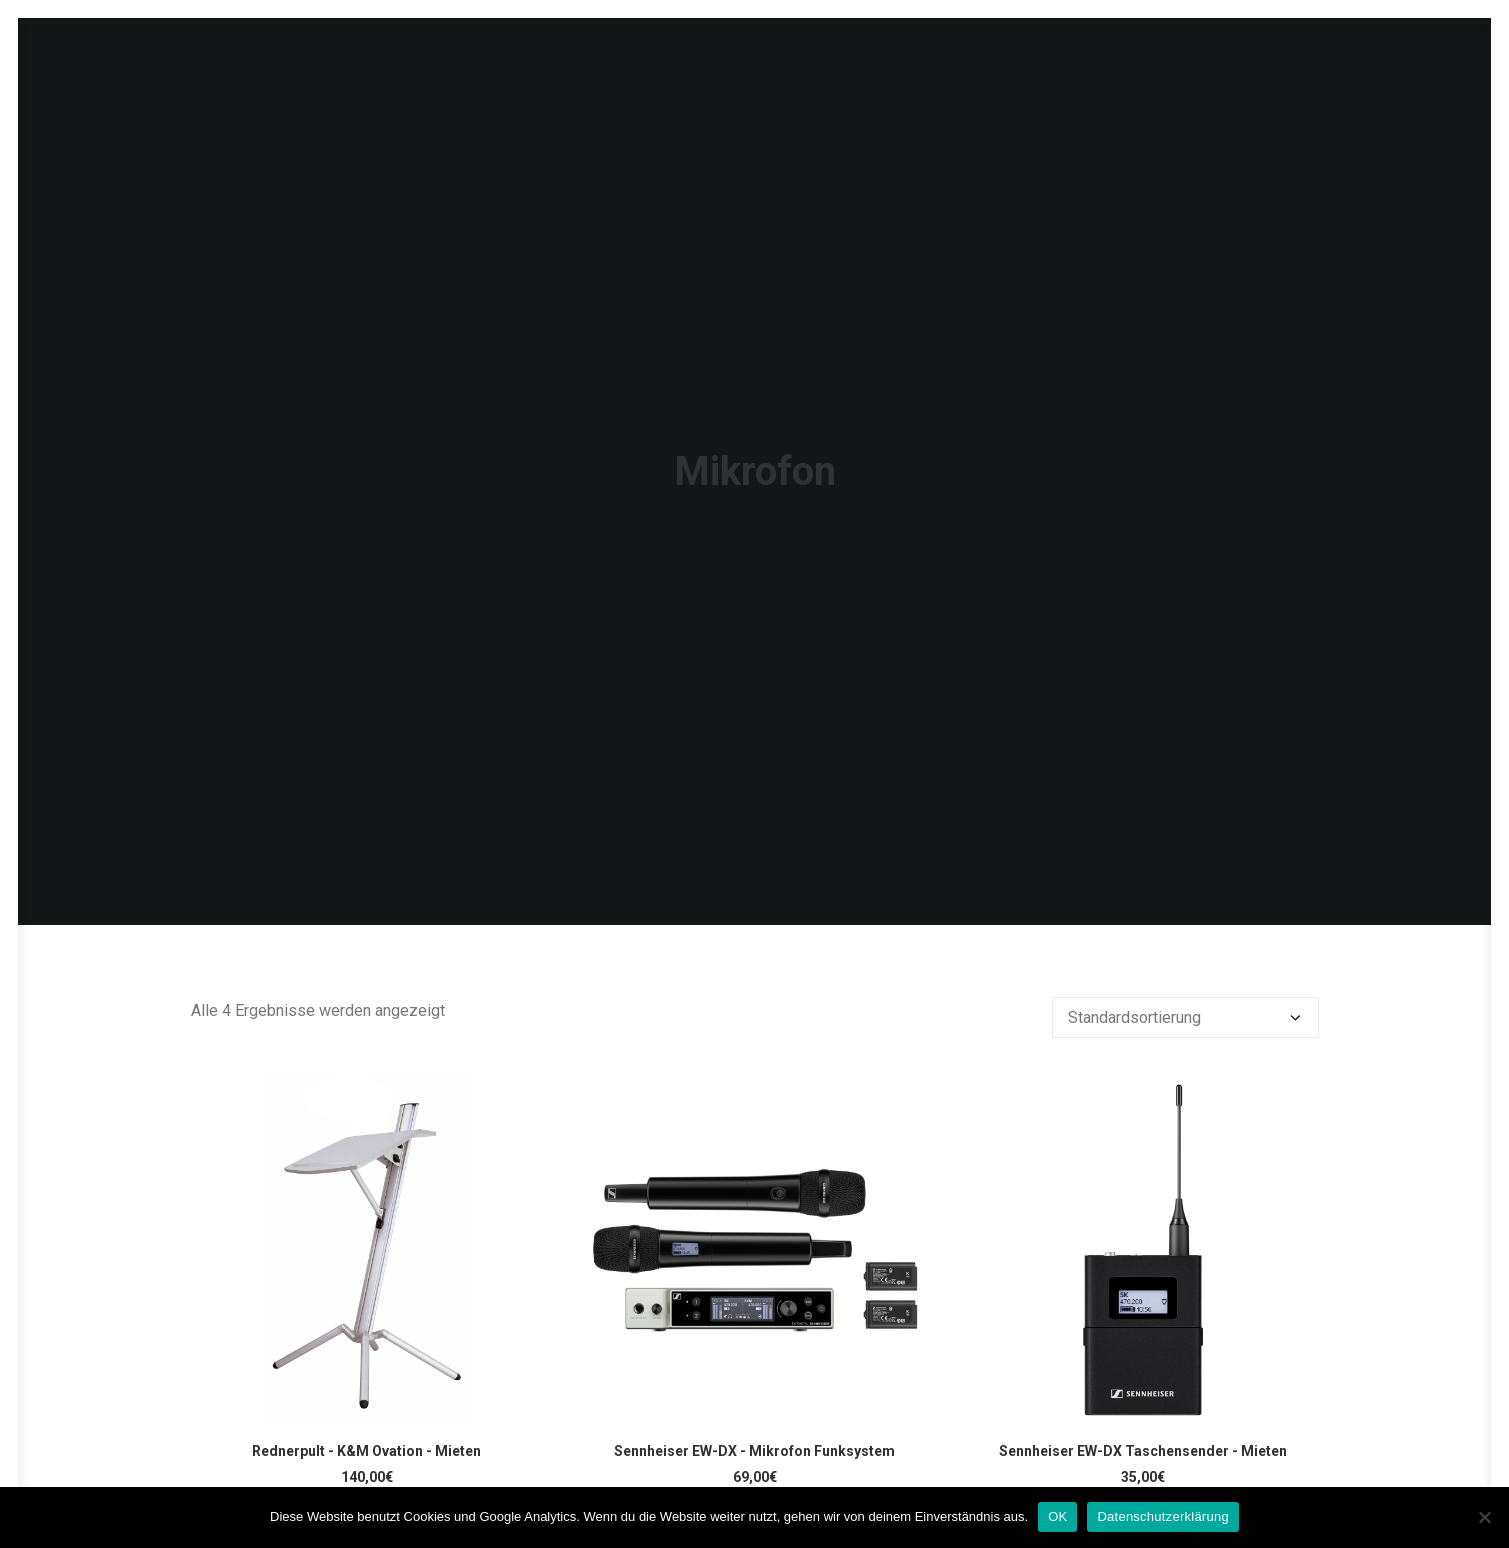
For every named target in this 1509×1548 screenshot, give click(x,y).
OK (1057, 1516)
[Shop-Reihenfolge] (1185, 916)
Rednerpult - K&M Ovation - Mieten (366, 1350)
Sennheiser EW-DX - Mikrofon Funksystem (754, 1350)
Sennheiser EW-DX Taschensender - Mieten (1143, 1350)
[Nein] (1484, 1517)
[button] (367, 1148)
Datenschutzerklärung (1162, 1516)
